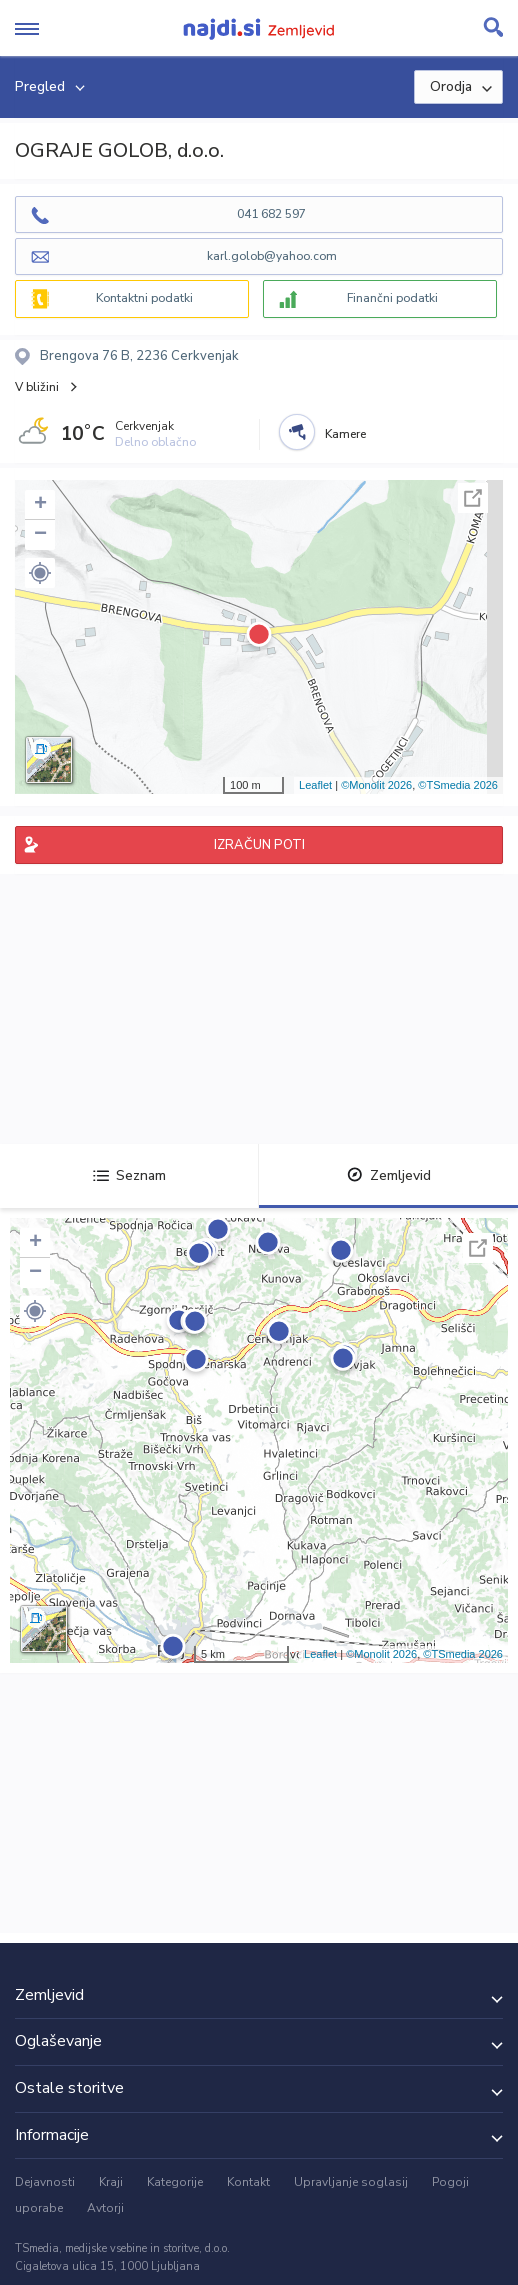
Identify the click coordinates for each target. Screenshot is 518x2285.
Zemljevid (389, 1175)
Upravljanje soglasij (351, 2182)
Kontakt (248, 2182)
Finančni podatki (392, 298)
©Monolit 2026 (376, 785)
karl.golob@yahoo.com (272, 256)
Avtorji (105, 2208)
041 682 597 (271, 214)
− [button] (40, 535)
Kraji (111, 2182)
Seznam (129, 1175)
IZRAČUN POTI (259, 845)
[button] (40, 573)
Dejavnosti (45, 2182)
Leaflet (315, 785)
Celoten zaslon (473, 498)
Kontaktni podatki (144, 298)
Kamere (345, 434)
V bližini (37, 387)
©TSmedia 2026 (458, 785)
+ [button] (40, 505)
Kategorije (175, 2182)
